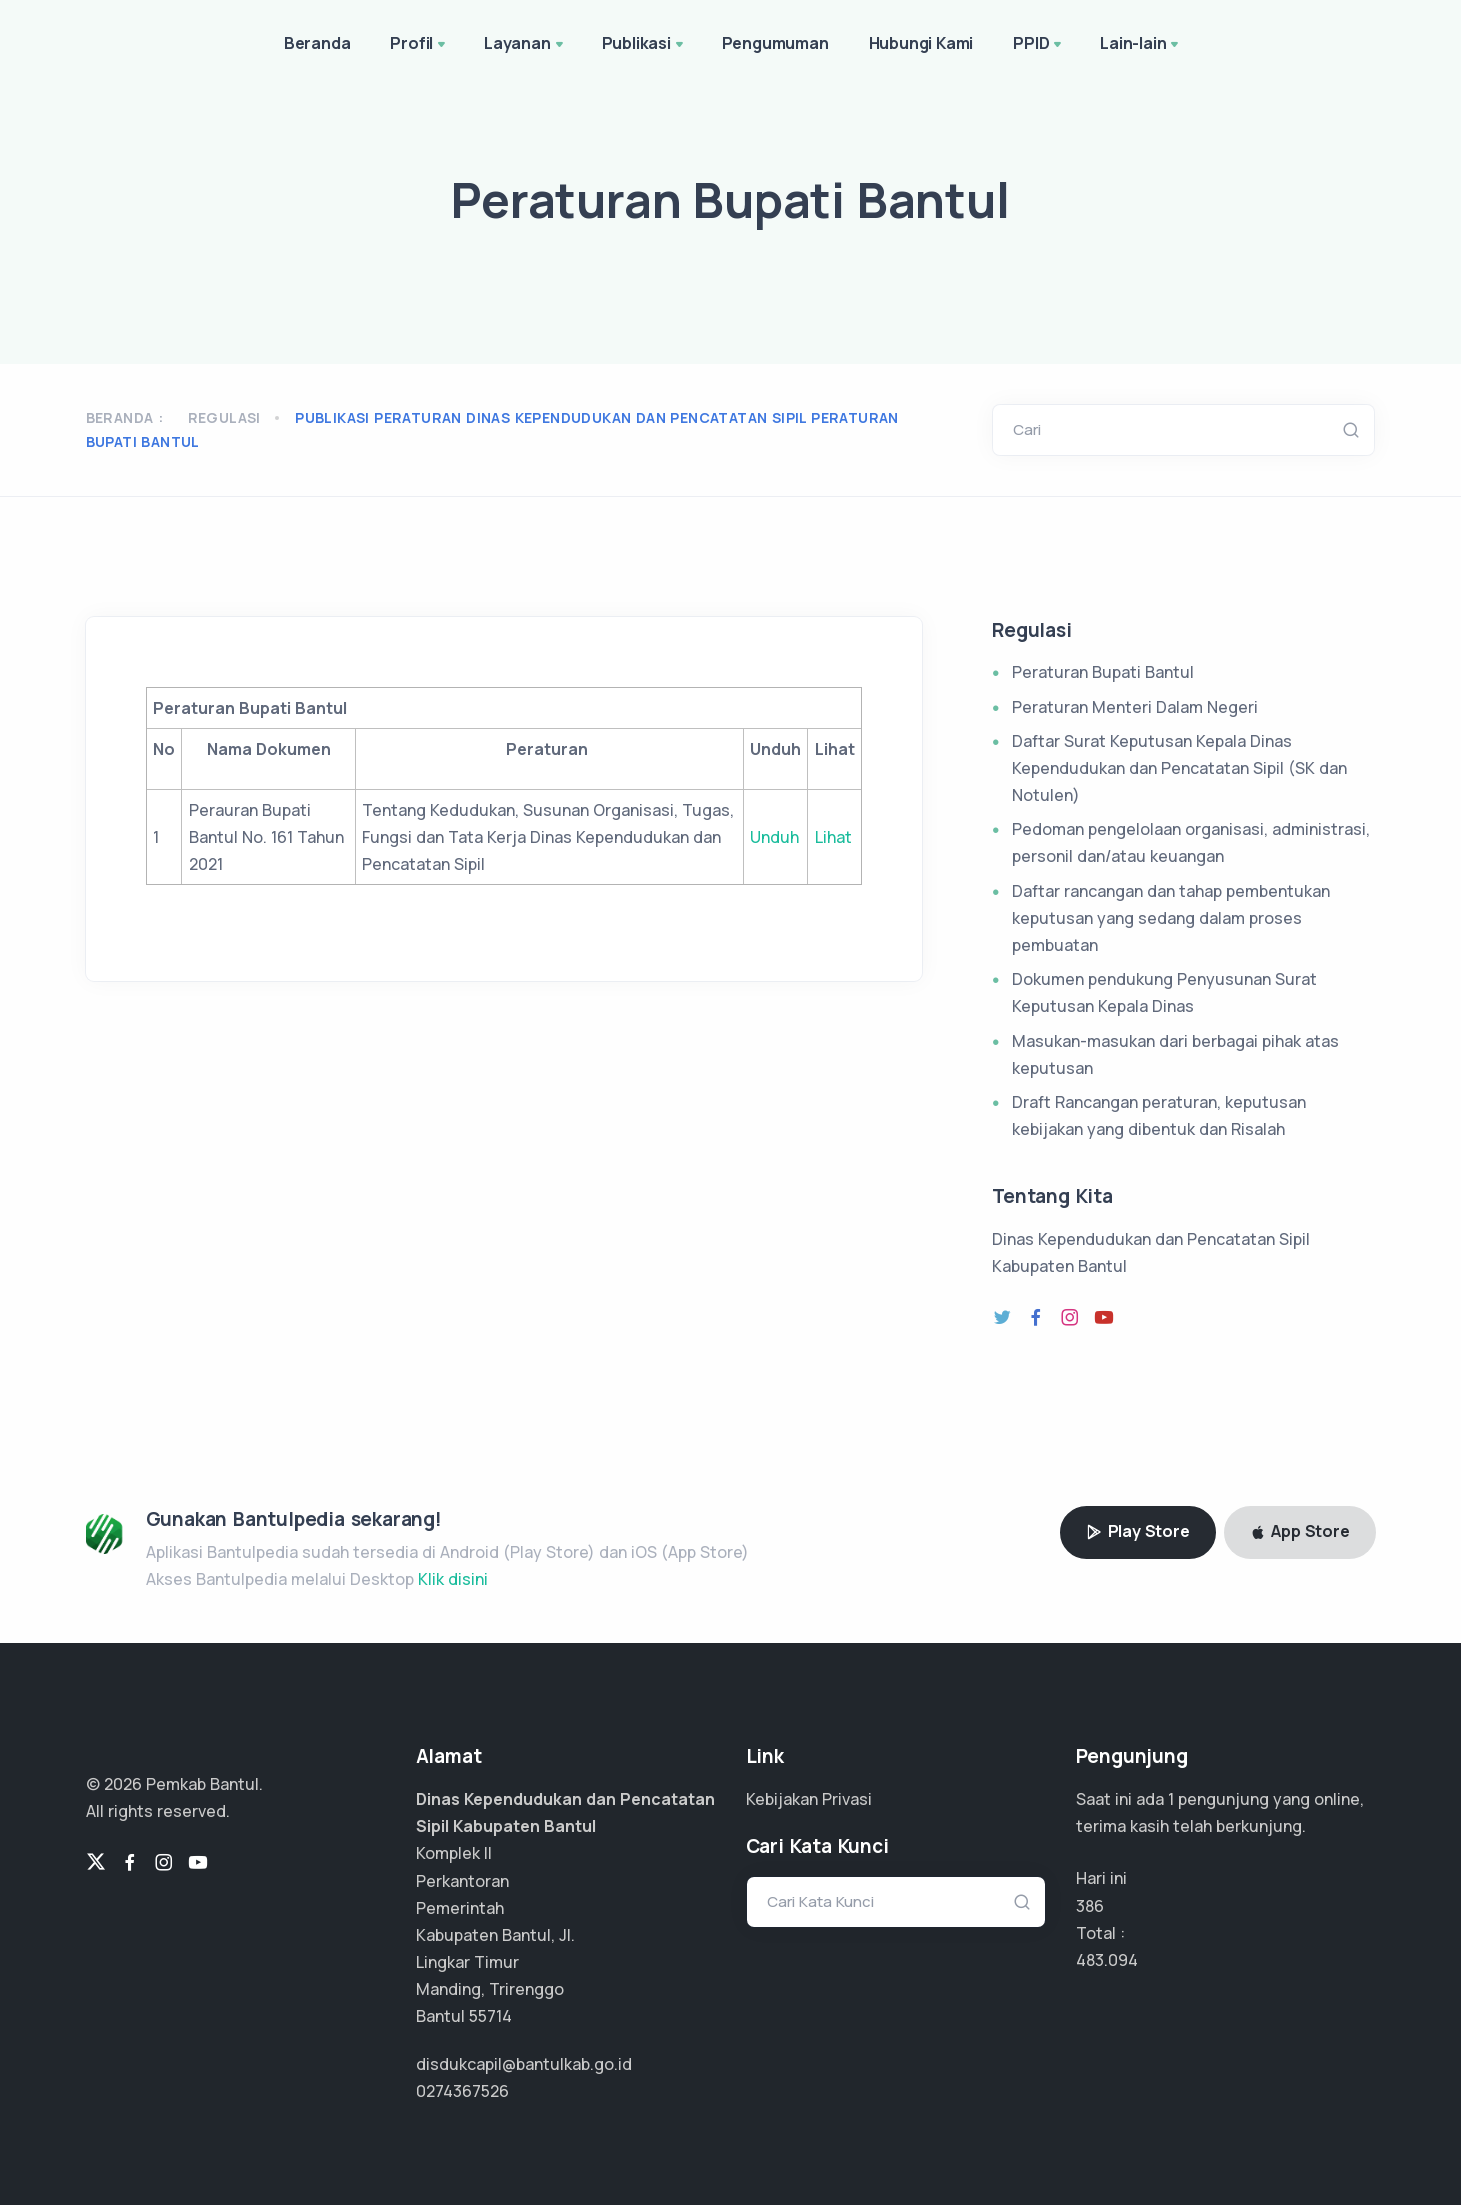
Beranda (317, 43)
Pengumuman (775, 43)
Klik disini (453, 1579)
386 (1090, 1906)
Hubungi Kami (921, 43)
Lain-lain (1141, 45)
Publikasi (644, 45)
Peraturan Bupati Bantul (1103, 672)
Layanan (525, 45)
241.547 (1104, 1960)
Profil (419, 45)
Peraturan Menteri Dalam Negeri (1135, 707)
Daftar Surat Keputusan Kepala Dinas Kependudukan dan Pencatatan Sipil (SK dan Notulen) (1179, 768)
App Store (1300, 1531)
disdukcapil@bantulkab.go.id (524, 2064)
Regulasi (224, 417)
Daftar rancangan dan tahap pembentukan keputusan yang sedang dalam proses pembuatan (1171, 918)
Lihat (833, 837)
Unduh (774, 837)
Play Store (1138, 1531)
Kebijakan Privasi (809, 1799)
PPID (1039, 45)
